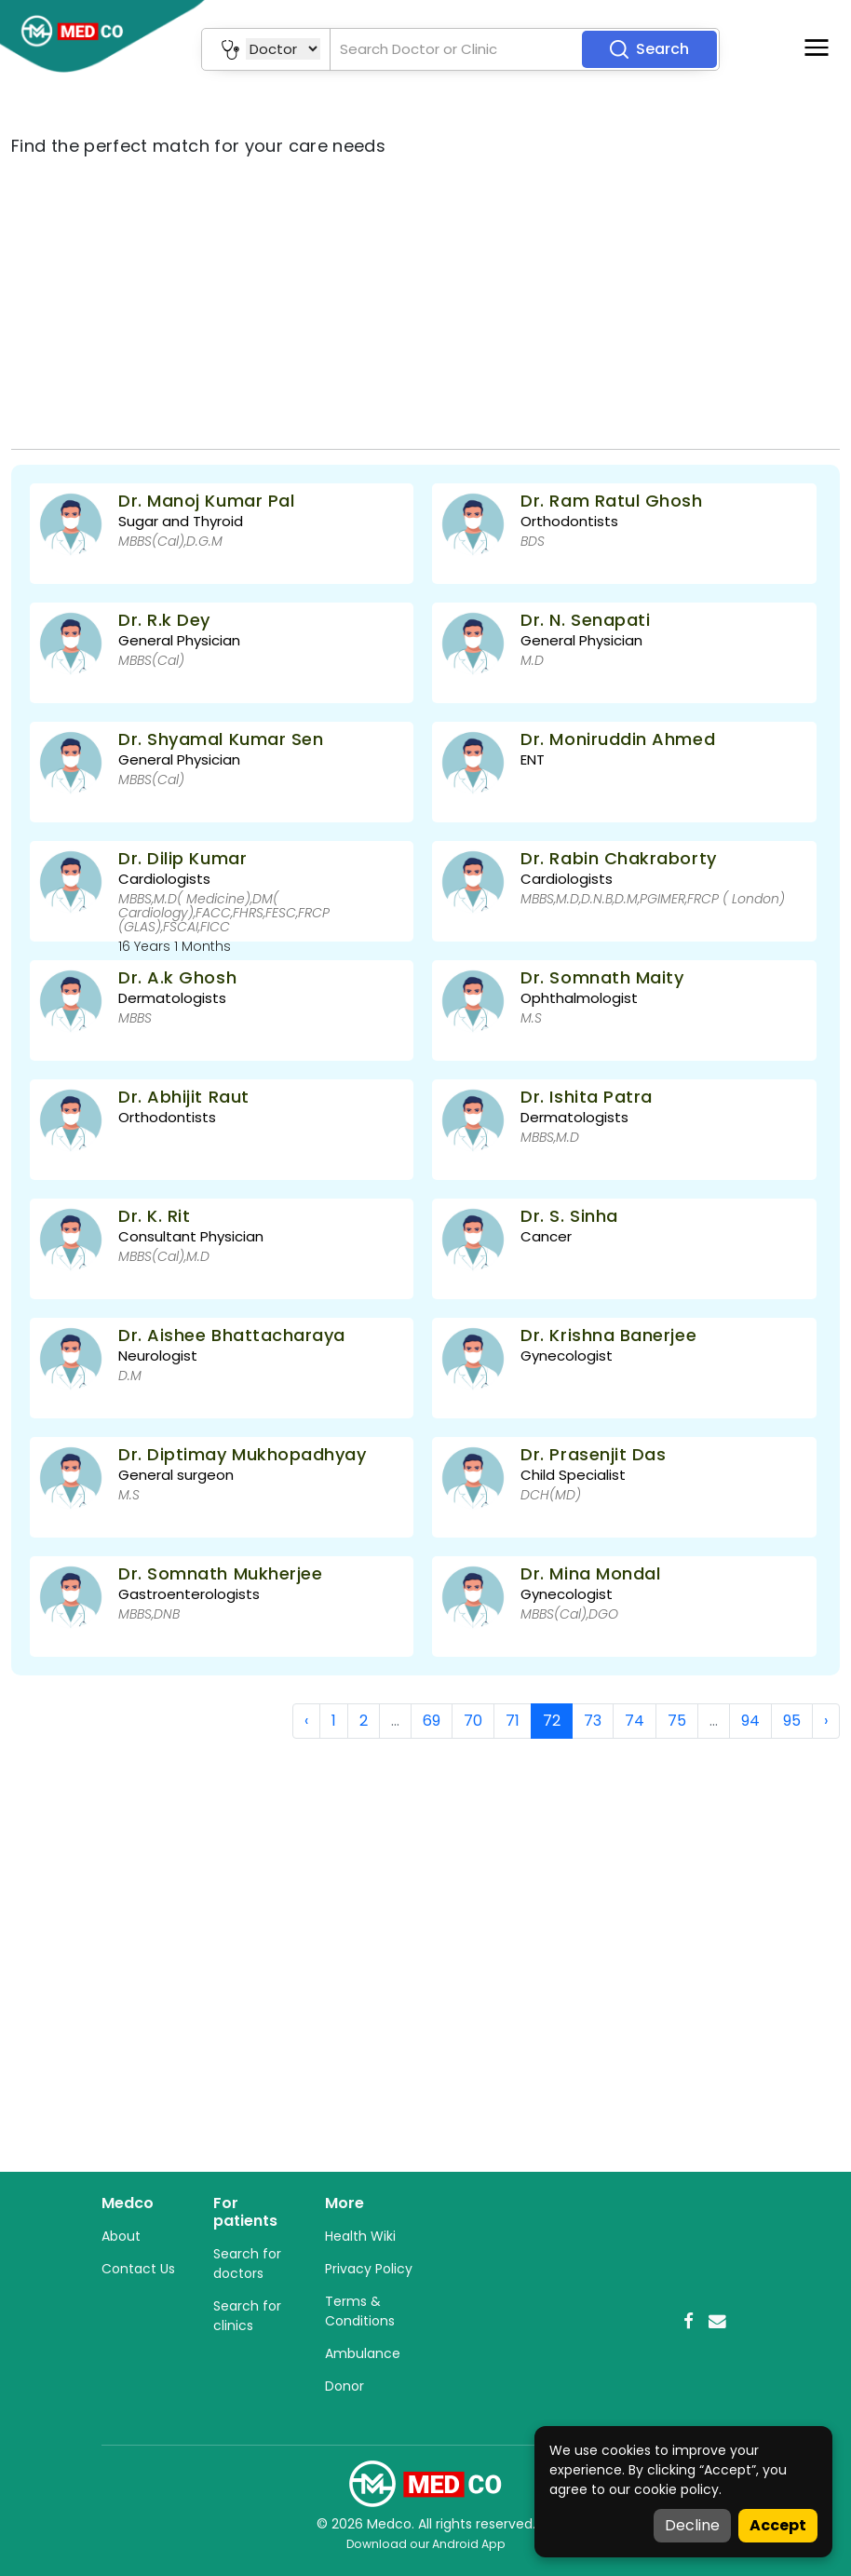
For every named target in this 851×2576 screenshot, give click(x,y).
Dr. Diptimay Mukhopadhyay (242, 1454)
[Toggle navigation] (816, 47)
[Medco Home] (425, 2483)
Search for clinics (247, 2316)
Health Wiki (360, 2236)
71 (513, 1720)
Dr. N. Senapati (585, 619)
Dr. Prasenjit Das (593, 1454)
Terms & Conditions (360, 2311)
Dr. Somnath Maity (601, 977)
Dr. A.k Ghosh (177, 977)
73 (592, 1720)
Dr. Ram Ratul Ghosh (611, 500)
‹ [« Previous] (306, 1720)
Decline (692, 2525)
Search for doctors (247, 2263)
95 (792, 1720)
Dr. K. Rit (154, 1215)
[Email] (717, 2321)
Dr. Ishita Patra (586, 1096)
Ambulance (362, 2353)
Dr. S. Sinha (568, 1215)
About (121, 2236)
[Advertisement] (425, 303)
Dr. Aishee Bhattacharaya (231, 1335)
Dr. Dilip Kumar (182, 858)
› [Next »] (826, 1720)
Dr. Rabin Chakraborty (618, 858)
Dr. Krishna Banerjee (608, 1335)
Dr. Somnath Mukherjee (220, 1573)
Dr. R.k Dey (164, 619)
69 (431, 1720)
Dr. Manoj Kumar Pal (206, 500)
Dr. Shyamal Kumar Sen (220, 739)
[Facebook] (688, 2321)
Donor (344, 2386)
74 (634, 1720)
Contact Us (138, 2268)
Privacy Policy (368, 2268)
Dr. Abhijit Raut (184, 1096)
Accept (778, 2525)
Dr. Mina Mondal (590, 1573)
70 (473, 1720)
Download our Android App (426, 2544)
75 (677, 1720)
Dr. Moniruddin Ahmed (617, 739)
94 (750, 1720)
